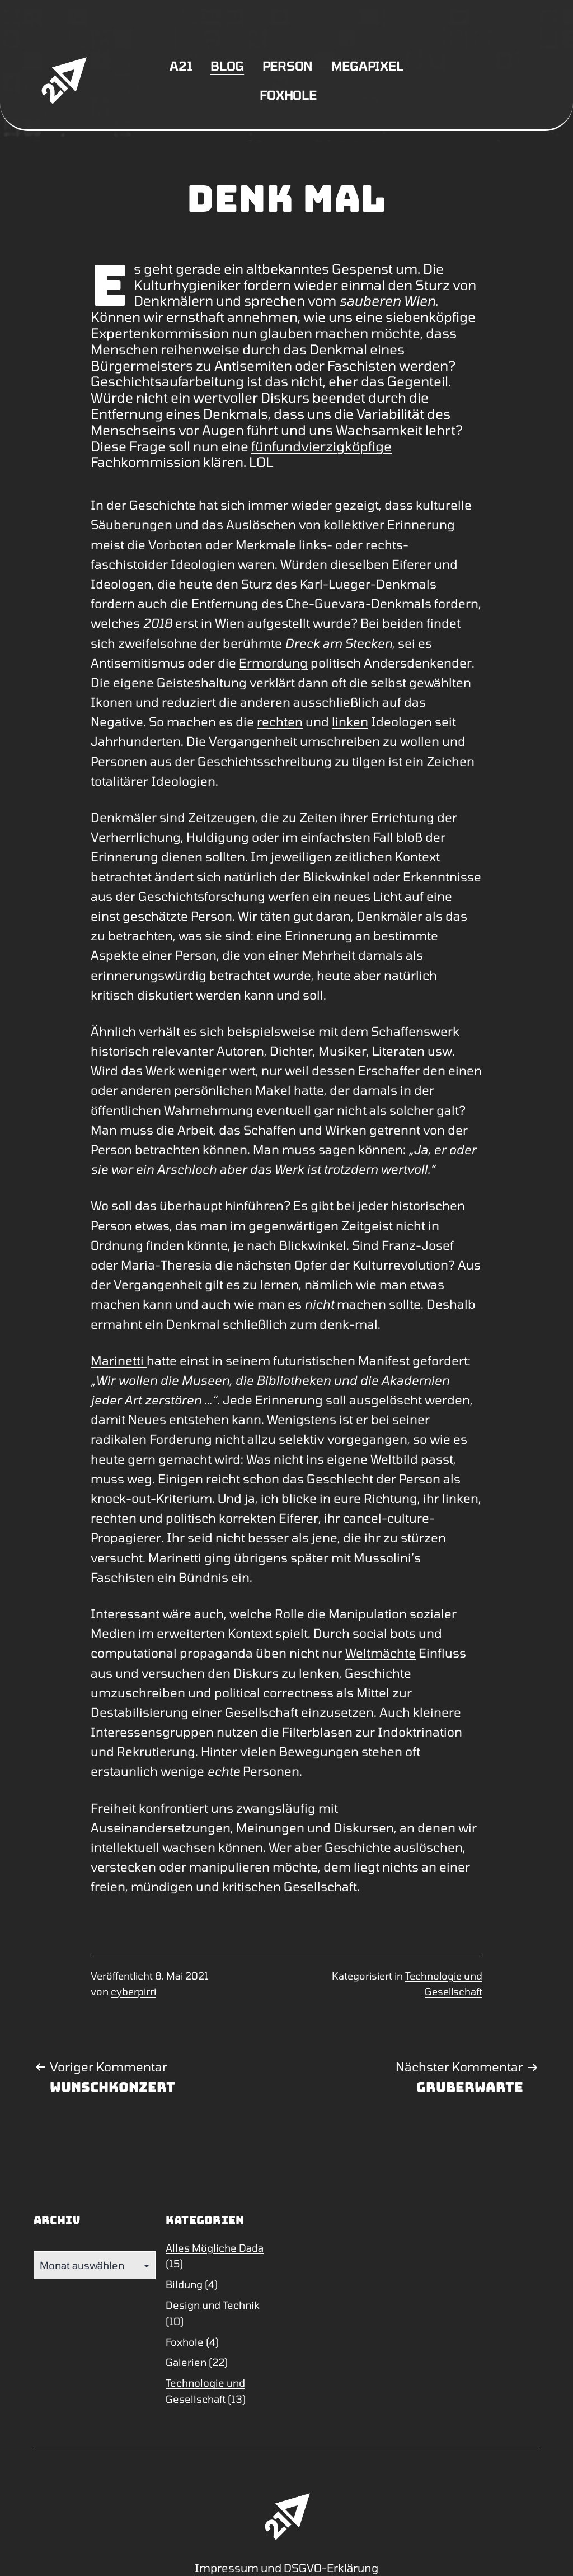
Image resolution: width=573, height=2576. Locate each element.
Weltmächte (380, 1652)
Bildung (184, 2284)
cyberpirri (133, 1991)
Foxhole (288, 94)
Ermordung (273, 662)
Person (287, 65)
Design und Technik (213, 2305)
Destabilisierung (140, 1712)
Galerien (186, 2362)
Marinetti (119, 1360)
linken (350, 721)
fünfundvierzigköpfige (321, 446)
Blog (227, 65)
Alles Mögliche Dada (215, 2248)
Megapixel (367, 65)
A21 (181, 65)
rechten (280, 721)
